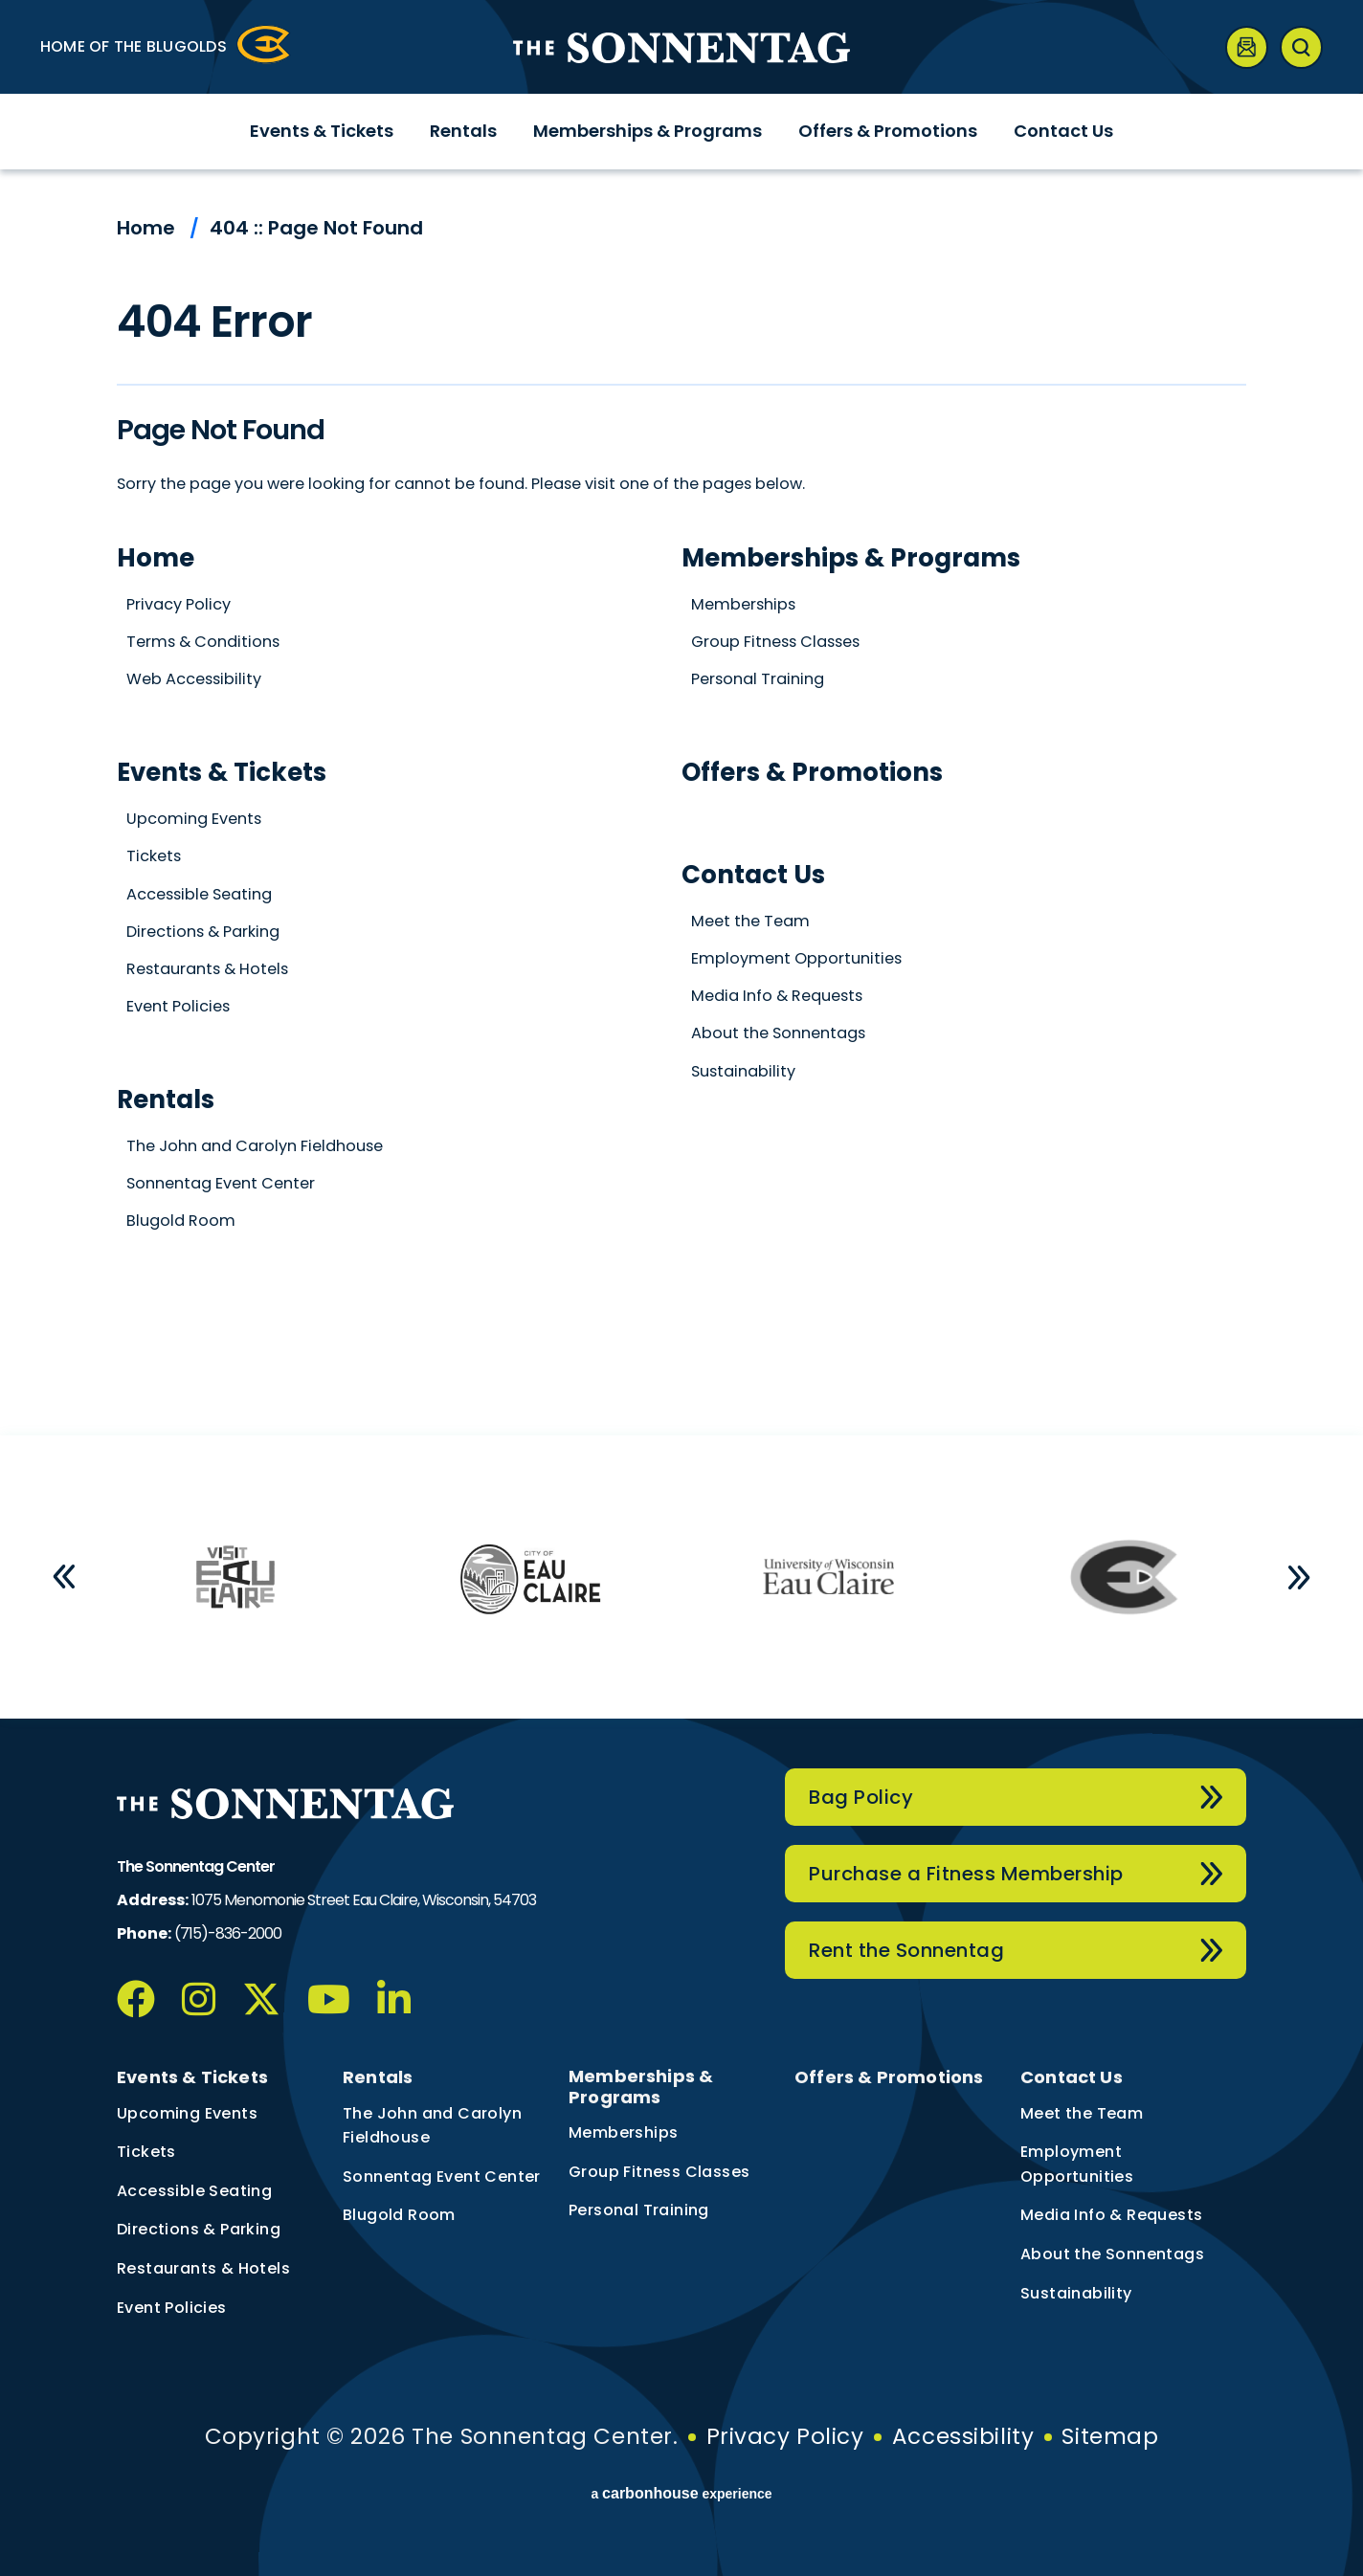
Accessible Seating (199, 894)
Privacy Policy (178, 604)
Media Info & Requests (776, 996)
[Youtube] (328, 1999)
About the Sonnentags (778, 1033)
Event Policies (178, 1006)
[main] (681, 802)
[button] (64, 1577)
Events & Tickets (321, 131)
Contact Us (1063, 131)
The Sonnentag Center (681, 48)
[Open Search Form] (1301, 47)
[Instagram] (198, 1999)
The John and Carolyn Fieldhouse (254, 1146)
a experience (681, 2493)
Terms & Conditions (202, 642)
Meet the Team (750, 921)
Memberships (743, 604)
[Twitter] (261, 1999)
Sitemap (1109, 2436)
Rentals (463, 131)
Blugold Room (180, 1221)
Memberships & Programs (647, 131)
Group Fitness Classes (775, 642)
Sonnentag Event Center (220, 1183)
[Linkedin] (394, 1999)
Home (146, 227)
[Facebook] (136, 1999)
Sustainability (743, 1071)
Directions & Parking (202, 932)
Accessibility (963, 2436)
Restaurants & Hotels (207, 969)
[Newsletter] (1246, 47)
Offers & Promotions (887, 131)
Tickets (153, 856)
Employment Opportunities (796, 958)
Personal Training (757, 679)
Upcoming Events (193, 819)
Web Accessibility (193, 679)
